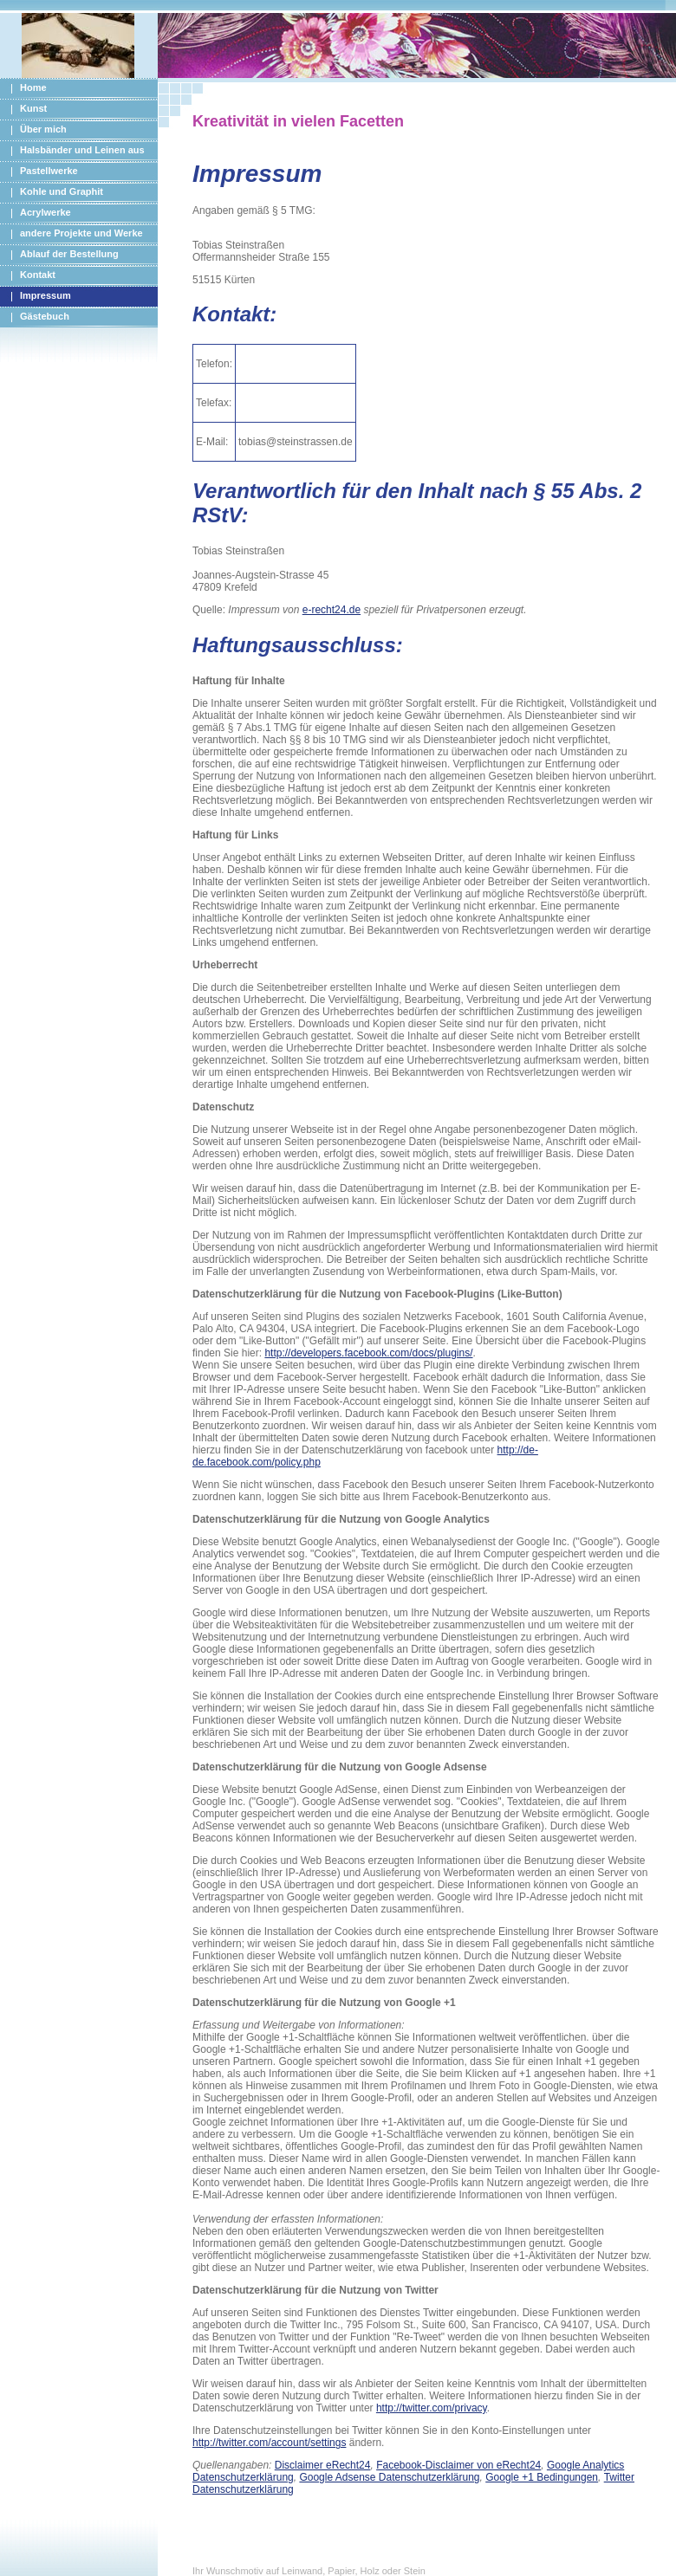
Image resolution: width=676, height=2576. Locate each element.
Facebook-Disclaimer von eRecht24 (458, 2465)
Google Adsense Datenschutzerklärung (389, 2477)
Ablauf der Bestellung (69, 254)
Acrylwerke (45, 212)
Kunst (33, 108)
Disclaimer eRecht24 (323, 2465)
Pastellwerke (49, 170)
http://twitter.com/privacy (431, 2408)
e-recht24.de (331, 610)
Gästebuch (44, 316)
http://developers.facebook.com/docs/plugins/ (368, 1353)
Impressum (45, 295)
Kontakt (37, 274)
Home (33, 87)
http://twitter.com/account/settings (269, 2443)
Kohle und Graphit (61, 191)
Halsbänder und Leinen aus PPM (72, 153)
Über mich (43, 129)
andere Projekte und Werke (81, 233)
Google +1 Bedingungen (541, 2477)
